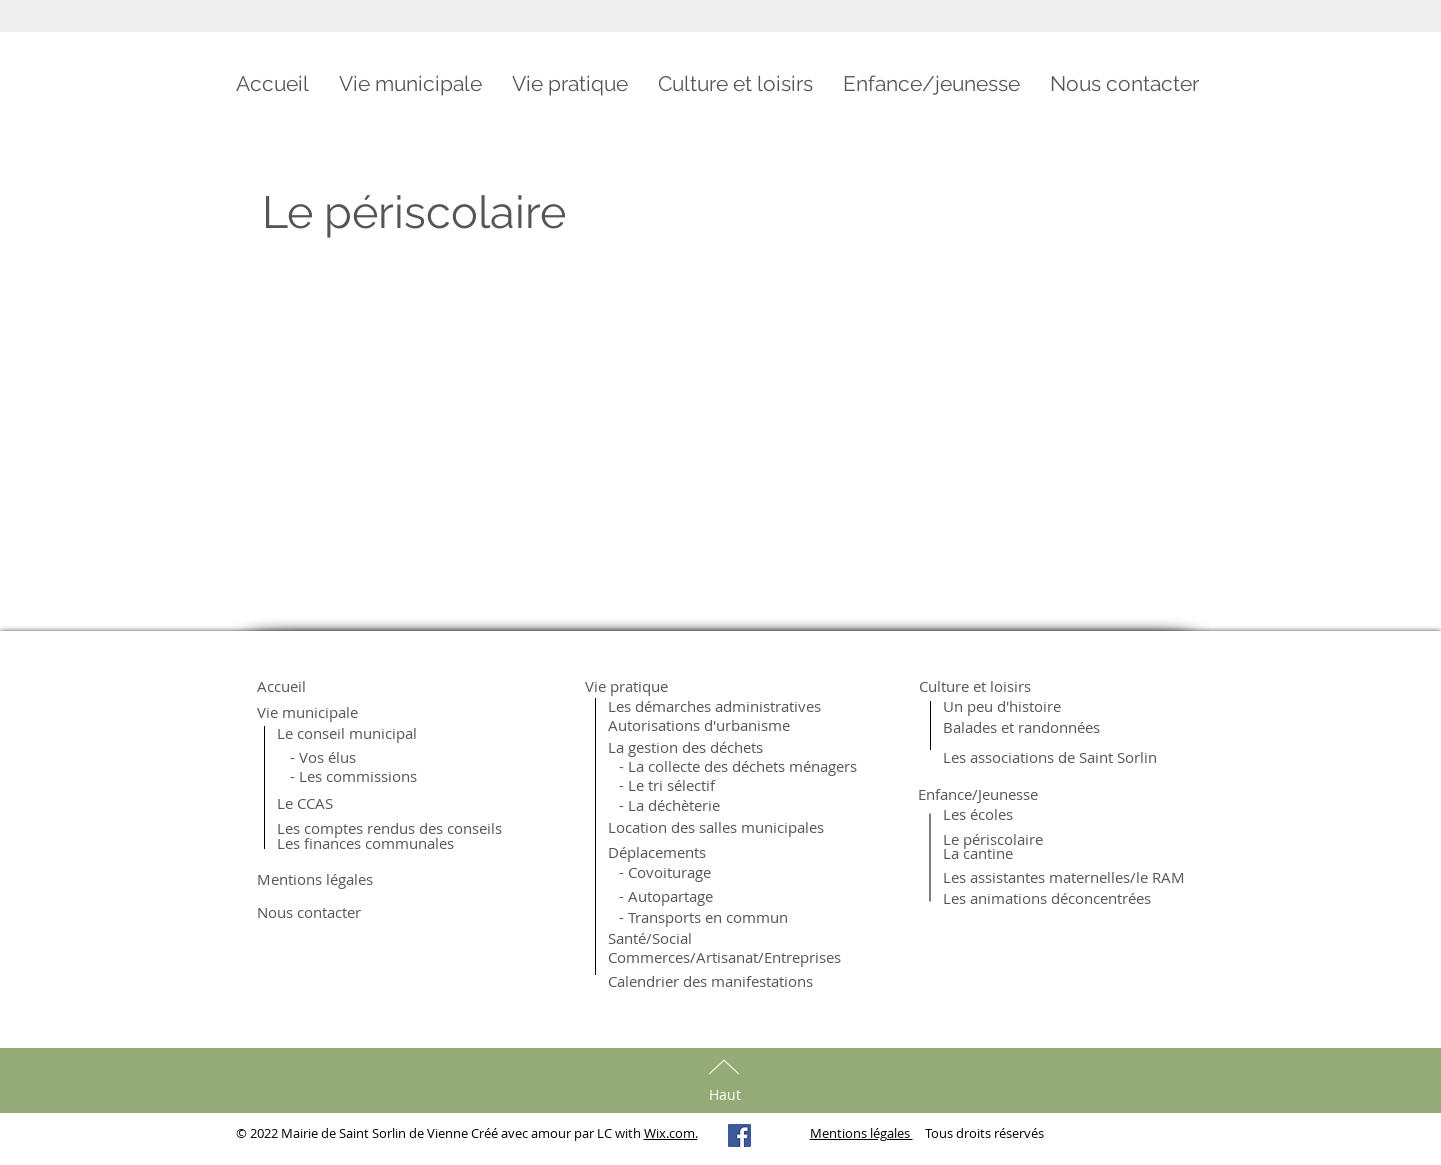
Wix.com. (671, 1133)
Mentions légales (861, 1133)
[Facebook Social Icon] (739, 1135)
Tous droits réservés (978, 1133)
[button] (410, 84)
